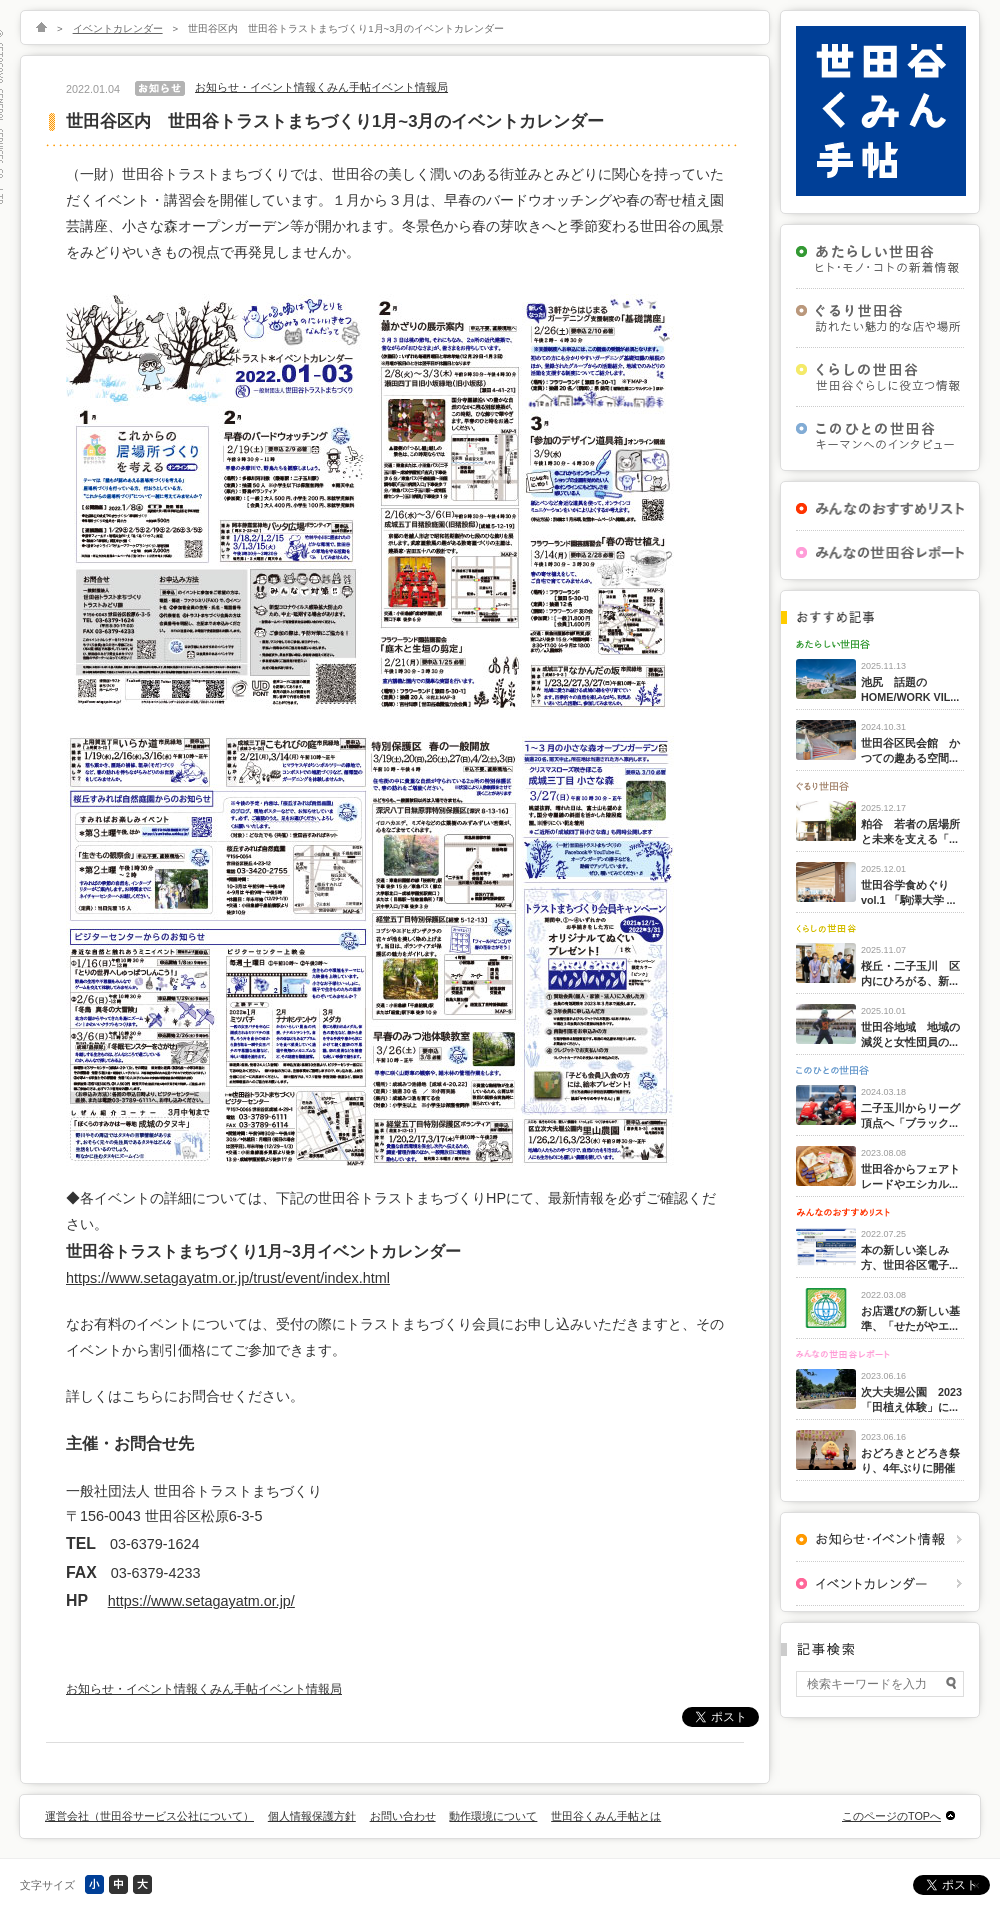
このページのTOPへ (891, 1816)
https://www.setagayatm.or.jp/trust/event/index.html (228, 1278)
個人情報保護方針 (312, 1816)
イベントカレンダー (118, 28)
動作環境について (493, 1816)
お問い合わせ (403, 1816)
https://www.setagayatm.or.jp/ (201, 1601)
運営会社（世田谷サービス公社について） (149, 1816)
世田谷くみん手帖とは (606, 1816)
